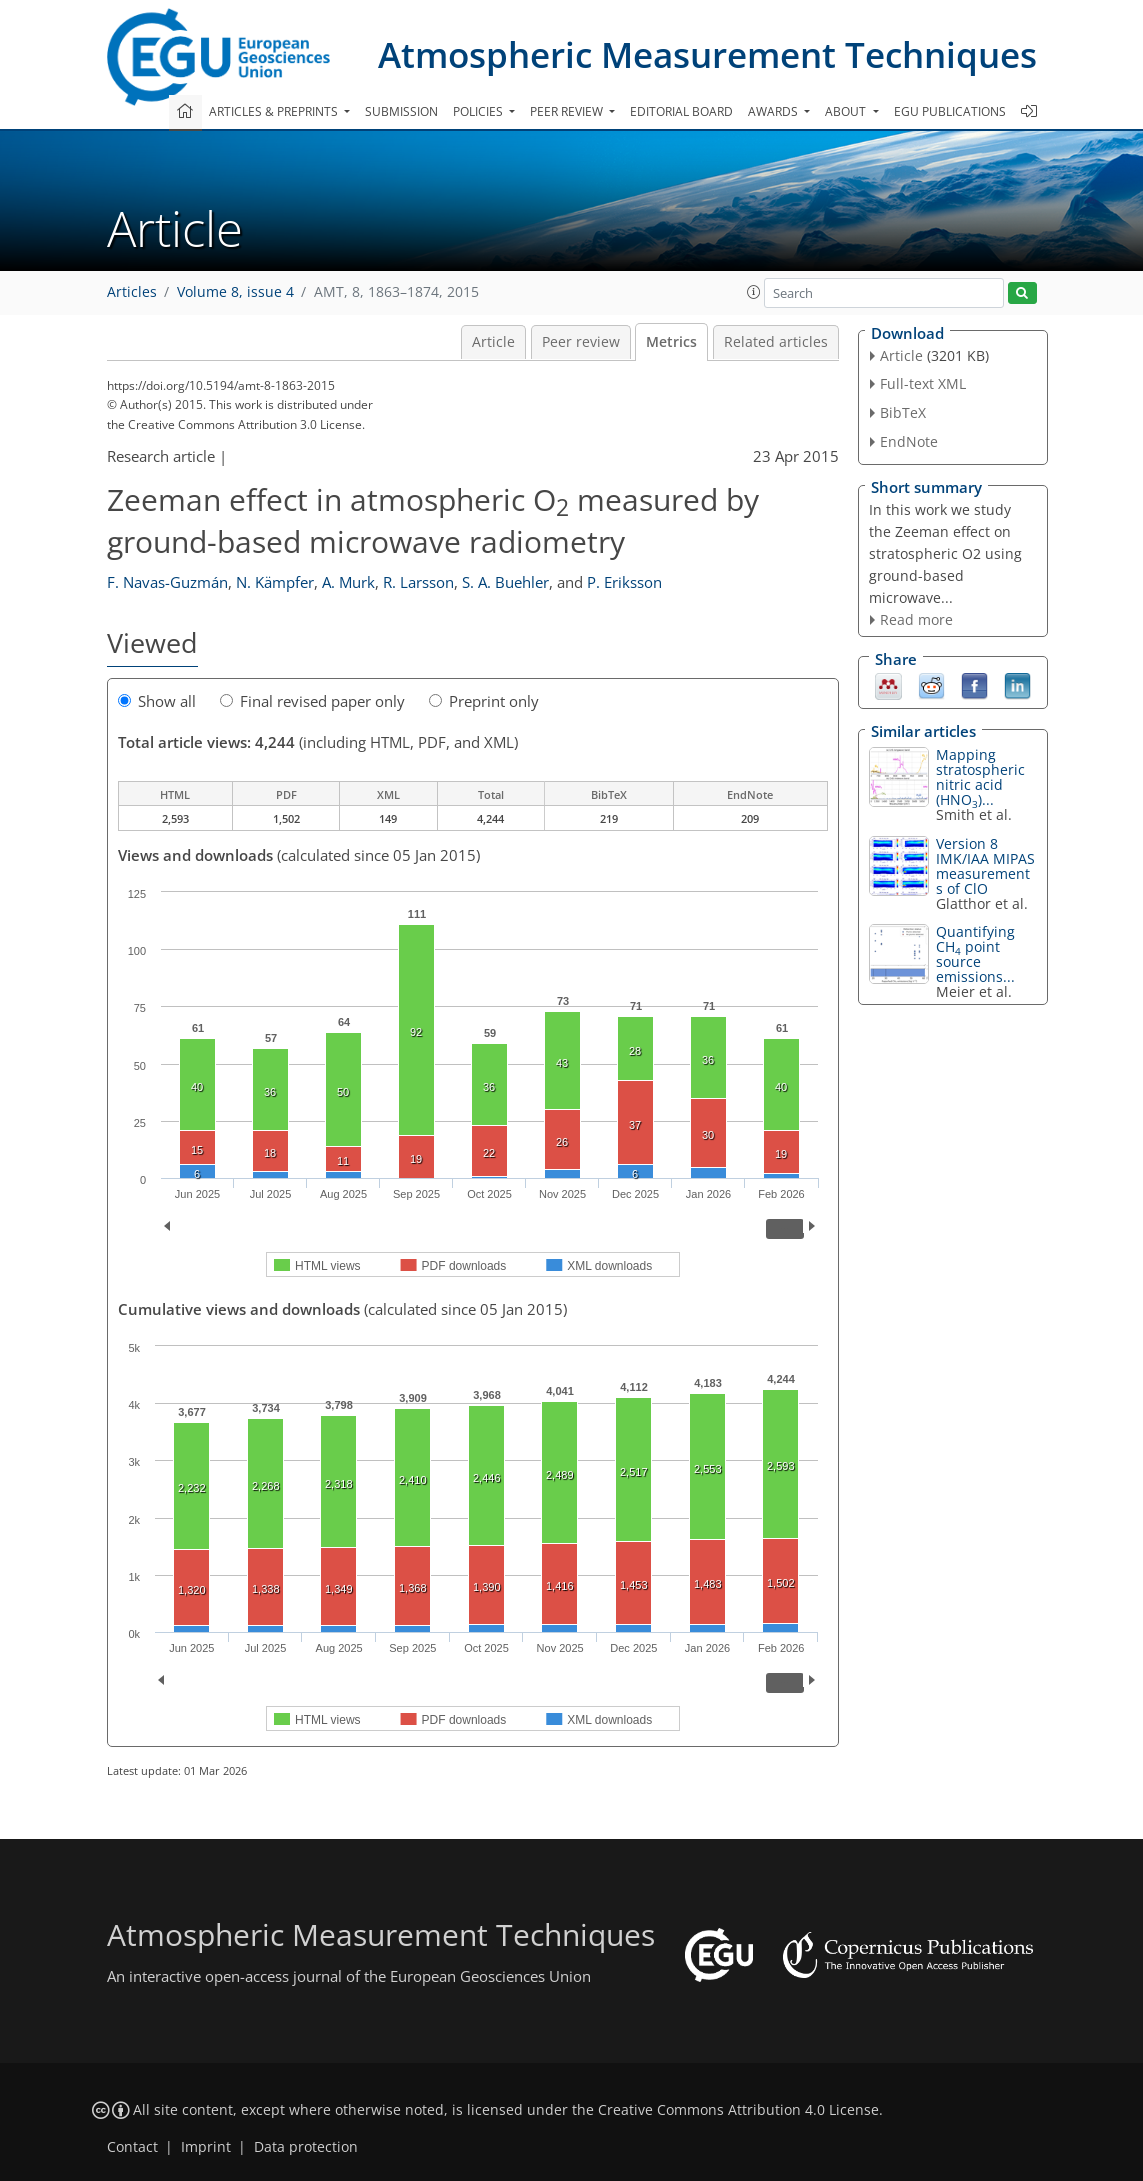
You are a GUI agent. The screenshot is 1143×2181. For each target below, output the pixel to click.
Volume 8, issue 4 (235, 292)
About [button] (847, 111)
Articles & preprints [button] (275, 111)
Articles (132, 292)
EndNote (909, 441)
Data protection (306, 2147)
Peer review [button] (568, 111)
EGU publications (950, 111)
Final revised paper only (312, 701)
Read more (916, 619)
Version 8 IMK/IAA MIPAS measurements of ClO (985, 866)
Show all (157, 701)
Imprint (206, 2147)
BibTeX (903, 412)
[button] (754, 292)
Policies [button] (479, 111)
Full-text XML (923, 383)
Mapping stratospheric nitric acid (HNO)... (980, 777)
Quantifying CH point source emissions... (975, 954)
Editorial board (681, 111)
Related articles (776, 342)
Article (493, 342)
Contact (132, 2147)
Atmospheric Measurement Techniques (707, 54)
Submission (401, 111)
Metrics (671, 342)
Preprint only (484, 701)
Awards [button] (774, 111)
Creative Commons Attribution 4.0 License (738, 2110)
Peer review (581, 342)
